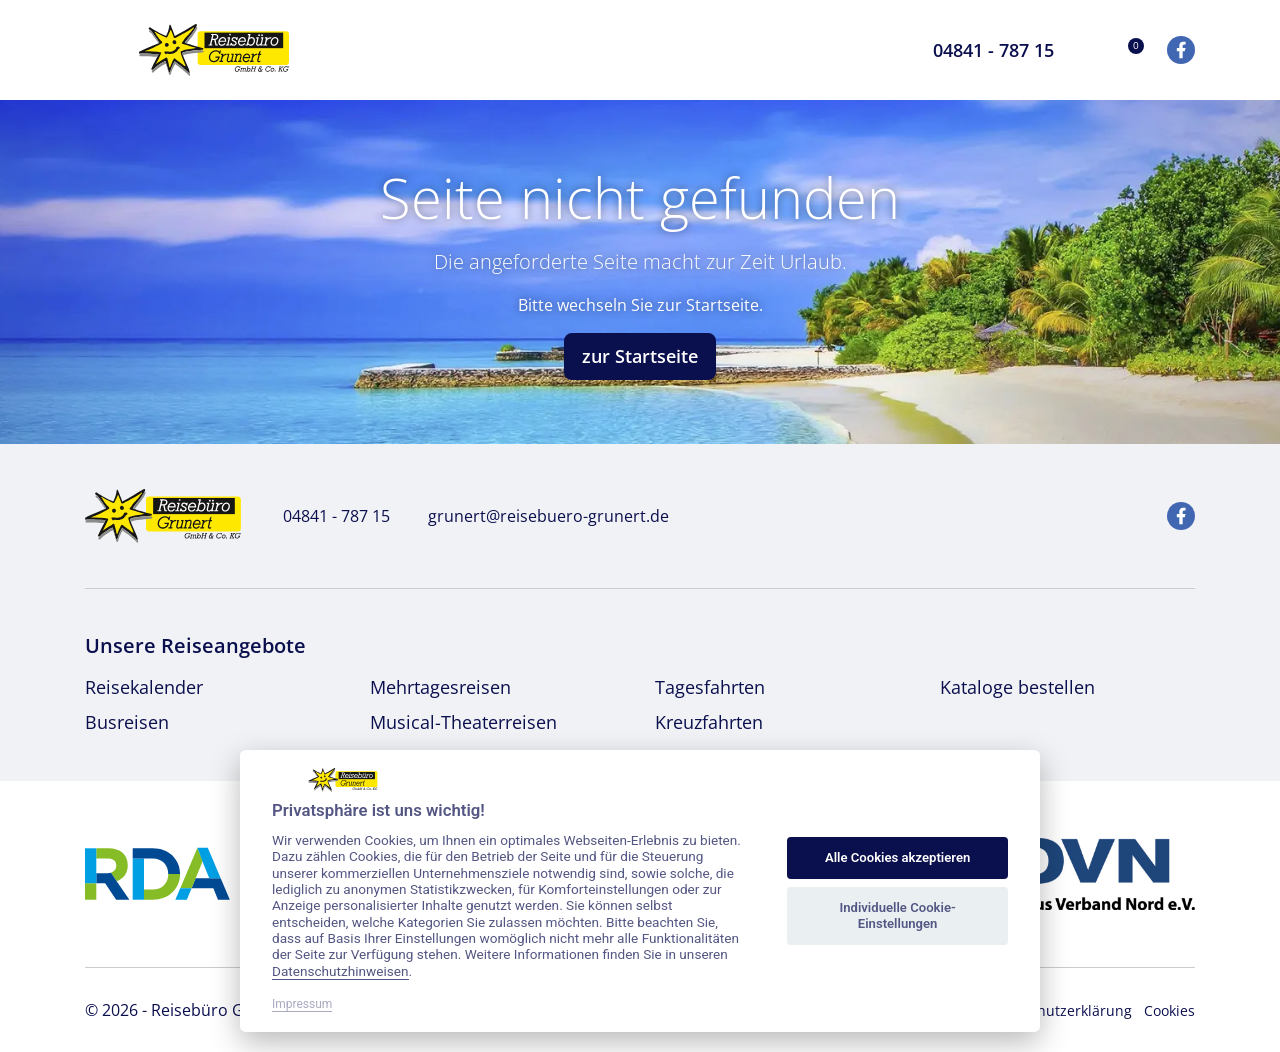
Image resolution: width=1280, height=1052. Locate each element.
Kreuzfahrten (709, 722)
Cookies (1169, 1010)
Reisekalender (144, 687)
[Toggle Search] (878, 50)
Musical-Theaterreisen (463, 722)
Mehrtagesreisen (440, 687)
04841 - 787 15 (325, 516)
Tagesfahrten (710, 687)
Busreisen (127, 722)
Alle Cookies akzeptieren (897, 857)
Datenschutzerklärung (1057, 1010)
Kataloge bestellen (1017, 687)
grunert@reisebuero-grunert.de (537, 516)
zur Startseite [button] (640, 356)
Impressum (302, 1004)
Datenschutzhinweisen (340, 971)
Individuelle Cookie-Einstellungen (897, 915)
